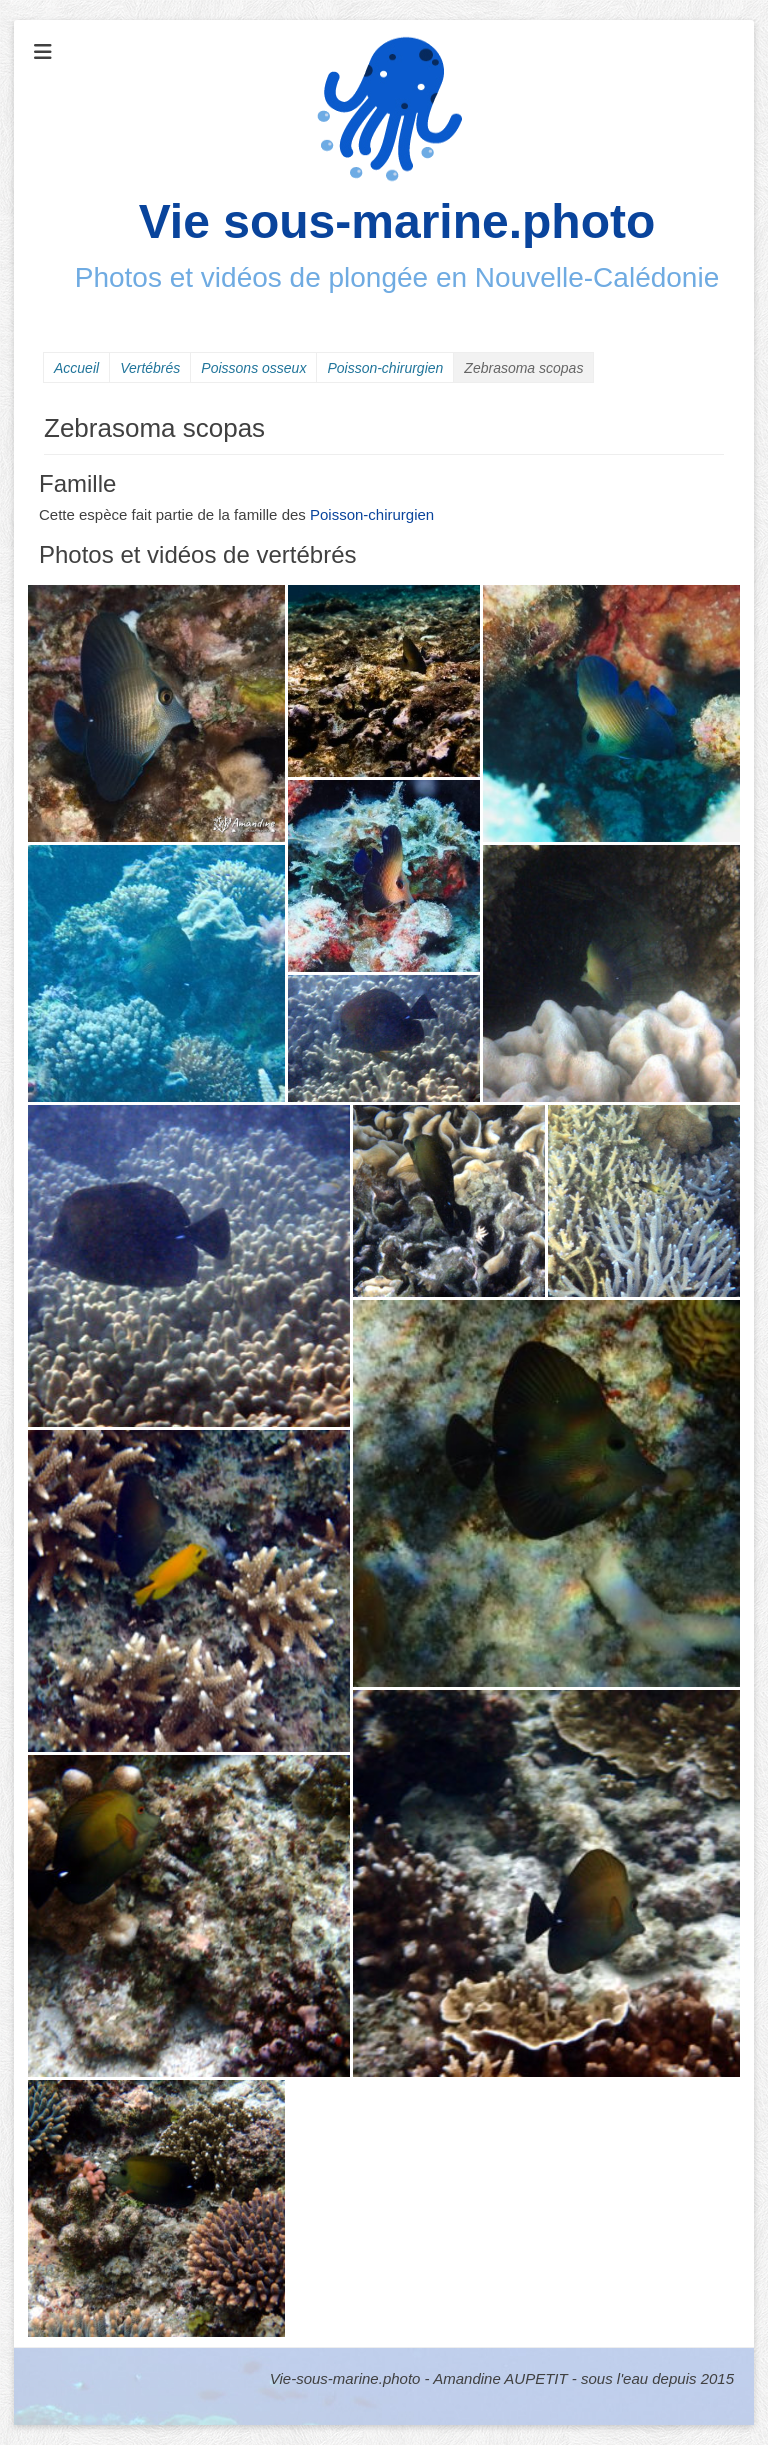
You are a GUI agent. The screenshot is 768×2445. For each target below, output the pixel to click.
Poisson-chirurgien (385, 368)
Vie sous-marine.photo (397, 221)
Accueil (76, 368)
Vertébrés (150, 368)
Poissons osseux (253, 368)
